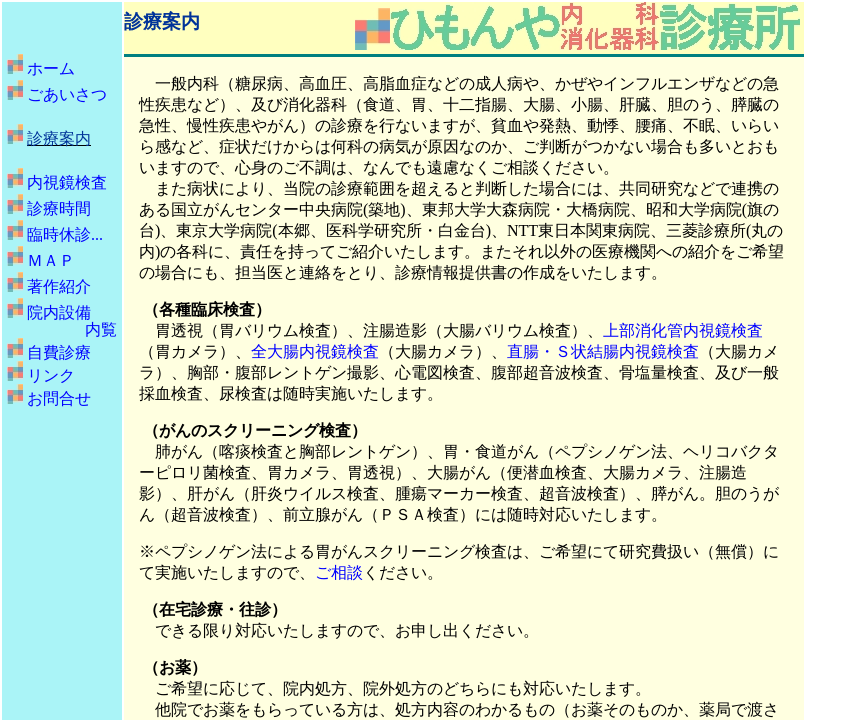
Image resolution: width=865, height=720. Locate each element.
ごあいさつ (67, 94)
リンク (51, 375)
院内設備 (59, 312)
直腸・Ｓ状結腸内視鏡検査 (603, 351)
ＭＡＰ (51, 260)
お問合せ (59, 398)
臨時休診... (65, 234)
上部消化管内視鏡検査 (683, 330)
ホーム (51, 68)
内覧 (101, 329)
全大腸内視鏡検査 (315, 351)
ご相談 (339, 572)
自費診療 (59, 352)
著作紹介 (59, 286)
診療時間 (59, 208)
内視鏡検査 (67, 182)
